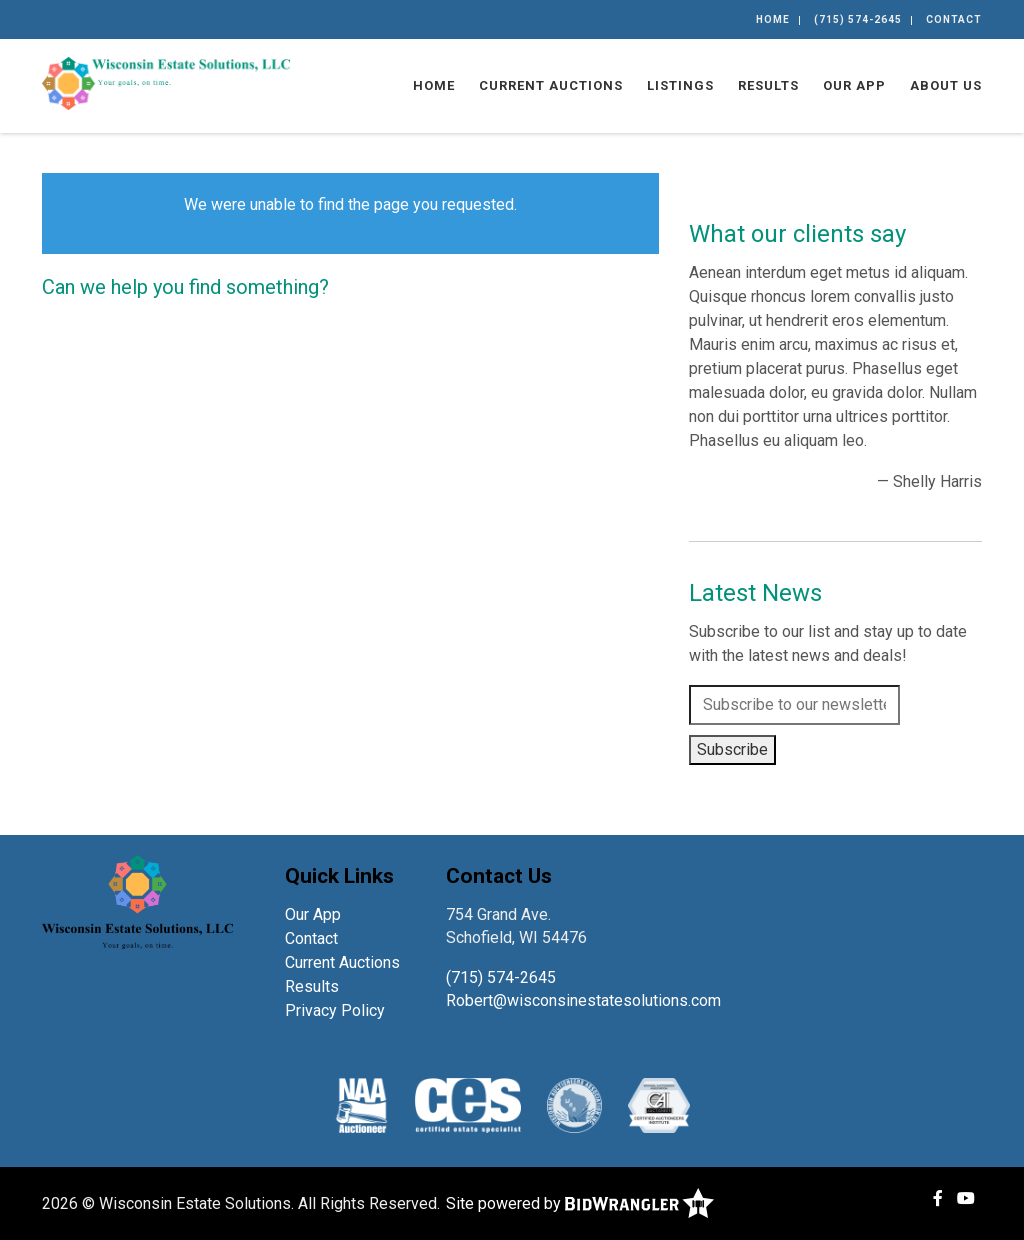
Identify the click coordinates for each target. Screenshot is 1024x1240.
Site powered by (580, 1203)
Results (768, 85)
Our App (854, 85)
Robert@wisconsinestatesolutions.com (585, 1000)
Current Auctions (551, 85)
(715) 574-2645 (858, 19)
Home (773, 19)
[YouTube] (966, 1198)
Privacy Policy (335, 1010)
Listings (680, 85)
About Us (946, 85)
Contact (954, 19)
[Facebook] (938, 1198)
